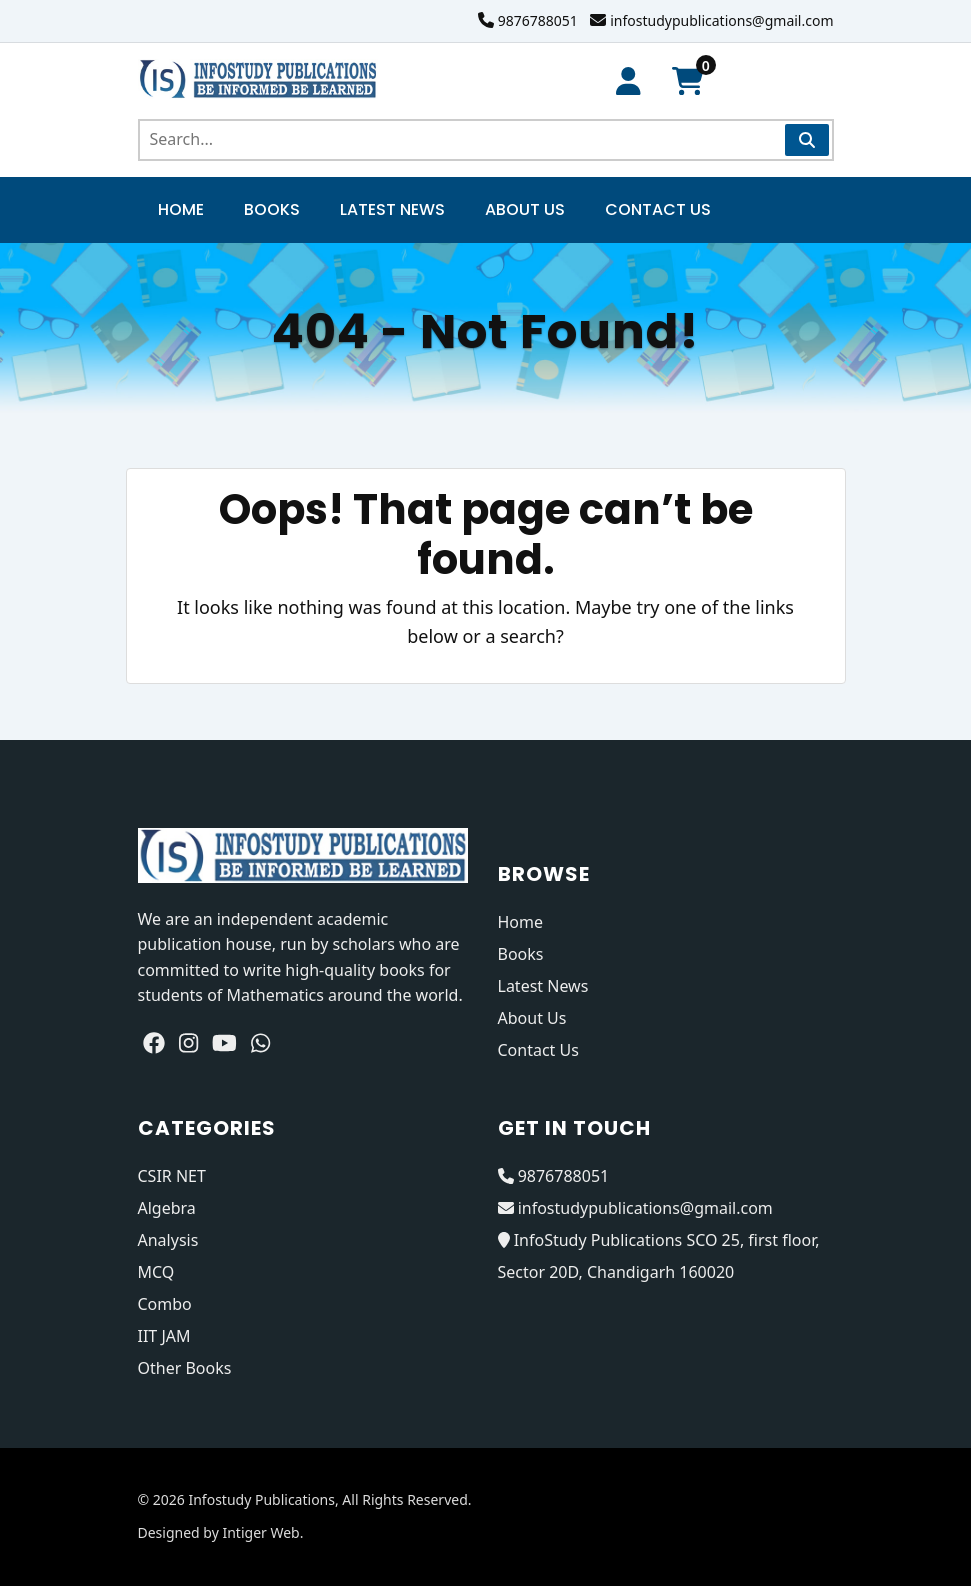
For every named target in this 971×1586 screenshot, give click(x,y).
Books (272, 209)
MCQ (156, 1272)
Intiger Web (260, 1532)
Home (181, 209)
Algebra (167, 1208)
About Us (525, 209)
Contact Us (658, 209)
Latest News (392, 209)
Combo (165, 1304)
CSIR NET (172, 1176)
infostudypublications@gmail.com (721, 20)
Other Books (185, 1368)
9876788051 (538, 20)
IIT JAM (164, 1336)
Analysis (168, 1240)
